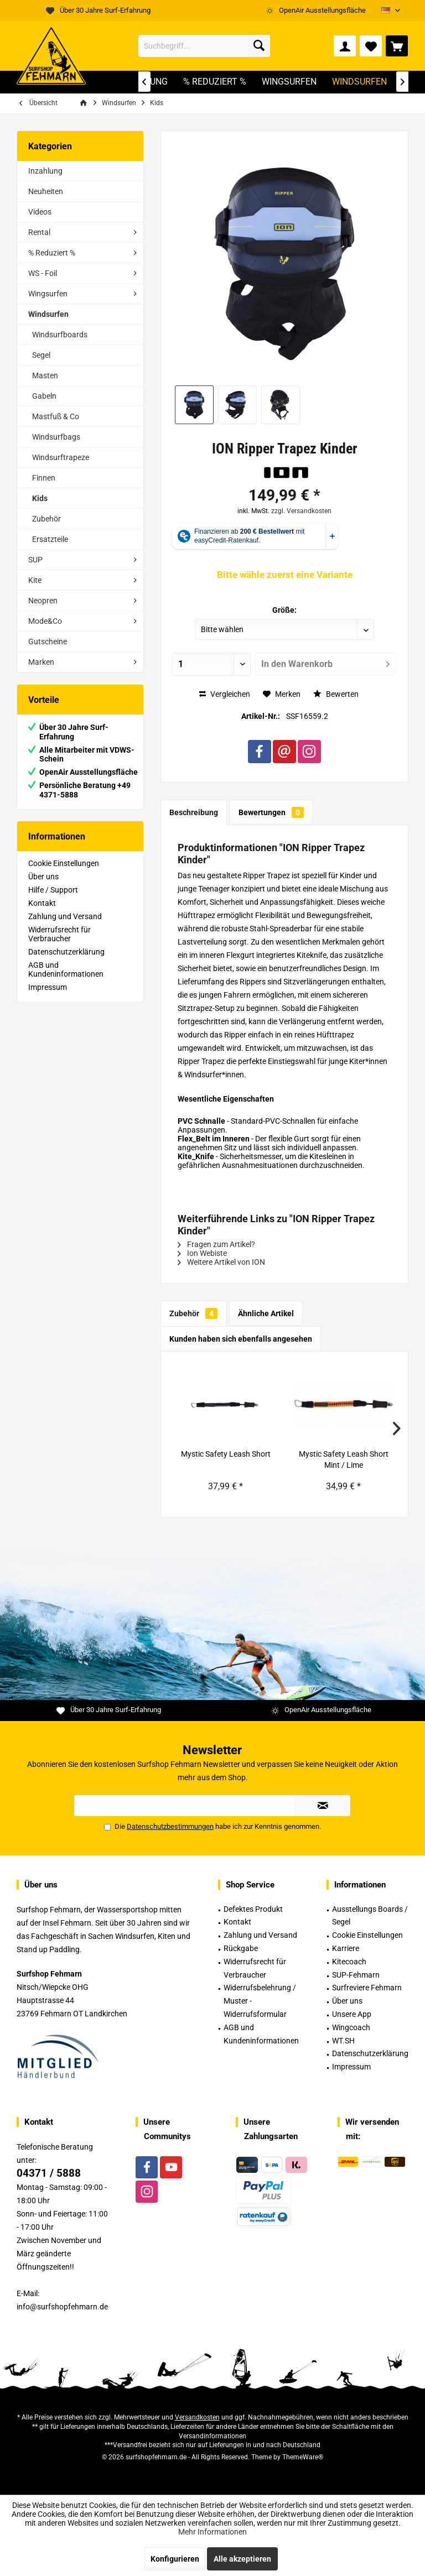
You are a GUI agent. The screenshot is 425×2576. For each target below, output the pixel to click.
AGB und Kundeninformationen (65, 969)
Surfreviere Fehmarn (367, 1987)
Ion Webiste (202, 1253)
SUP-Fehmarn (356, 1974)
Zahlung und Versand (65, 916)
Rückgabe (241, 1948)
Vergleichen (224, 694)
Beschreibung (193, 812)
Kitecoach (349, 1961)
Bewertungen (271, 812)
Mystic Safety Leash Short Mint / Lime (343, 1459)
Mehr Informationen (212, 2531)
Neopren (43, 600)
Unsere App (351, 2014)
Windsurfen (48, 314)
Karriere (345, 1948)
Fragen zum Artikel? (216, 1244)
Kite (35, 580)
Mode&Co (45, 621)
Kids (40, 498)
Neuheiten (45, 191)
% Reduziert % (51, 252)
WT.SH (343, 2040)
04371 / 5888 (49, 2173)
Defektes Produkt (253, 1909)
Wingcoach (351, 2027)
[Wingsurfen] (289, 82)
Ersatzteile (50, 539)
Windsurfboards (59, 334)
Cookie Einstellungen (63, 863)
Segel (41, 355)
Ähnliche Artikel (266, 1313)
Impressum (47, 987)
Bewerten (336, 694)
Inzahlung (45, 170)
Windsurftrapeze (60, 457)
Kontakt (42, 903)
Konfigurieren (175, 2558)
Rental (39, 232)
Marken (41, 662)
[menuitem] (396, 46)
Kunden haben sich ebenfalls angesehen (240, 1338)
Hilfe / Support (53, 889)
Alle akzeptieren (242, 2558)
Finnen (43, 477)
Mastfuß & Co (55, 416)
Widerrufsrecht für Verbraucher (59, 934)
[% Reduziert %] (214, 82)
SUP (35, 559)
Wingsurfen (48, 293)
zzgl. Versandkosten (301, 511)
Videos (39, 211)
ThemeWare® (302, 2457)
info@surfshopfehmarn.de (62, 2306)
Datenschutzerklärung (66, 951)
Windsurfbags (56, 436)
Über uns (43, 876)
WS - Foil (42, 273)
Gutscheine (47, 641)
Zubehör (46, 518)
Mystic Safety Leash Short (226, 1453)
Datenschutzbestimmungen (170, 1826)
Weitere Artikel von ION (221, 1262)
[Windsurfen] (359, 82)
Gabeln (44, 396)
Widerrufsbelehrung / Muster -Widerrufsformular (260, 2001)
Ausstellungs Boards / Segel (370, 1916)
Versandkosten (197, 2417)
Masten (45, 375)
